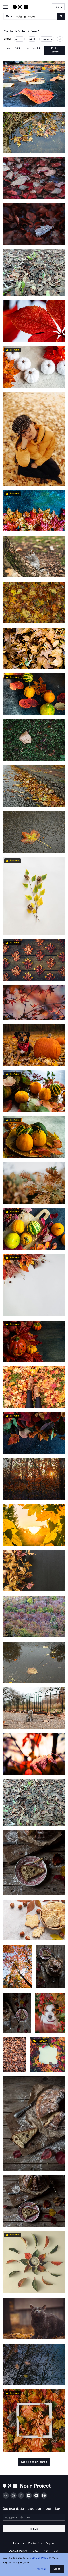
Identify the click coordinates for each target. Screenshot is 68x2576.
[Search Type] (8, 16)
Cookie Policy (40, 2558)
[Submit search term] (61, 16)
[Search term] (35, 16)
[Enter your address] (34, 2517)
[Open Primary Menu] (5, 7)
